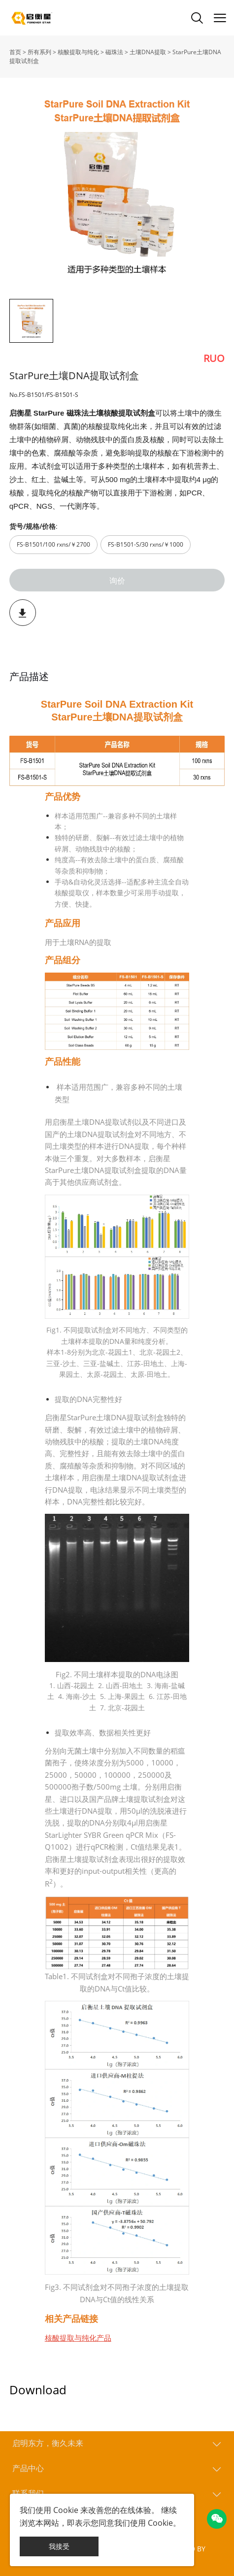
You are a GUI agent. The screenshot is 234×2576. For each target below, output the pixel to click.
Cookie (65, 2510)
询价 (117, 580)
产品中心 (28, 2468)
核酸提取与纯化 (78, 52)
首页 (15, 52)
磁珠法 (114, 52)
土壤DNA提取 (148, 52)
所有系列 (39, 52)
